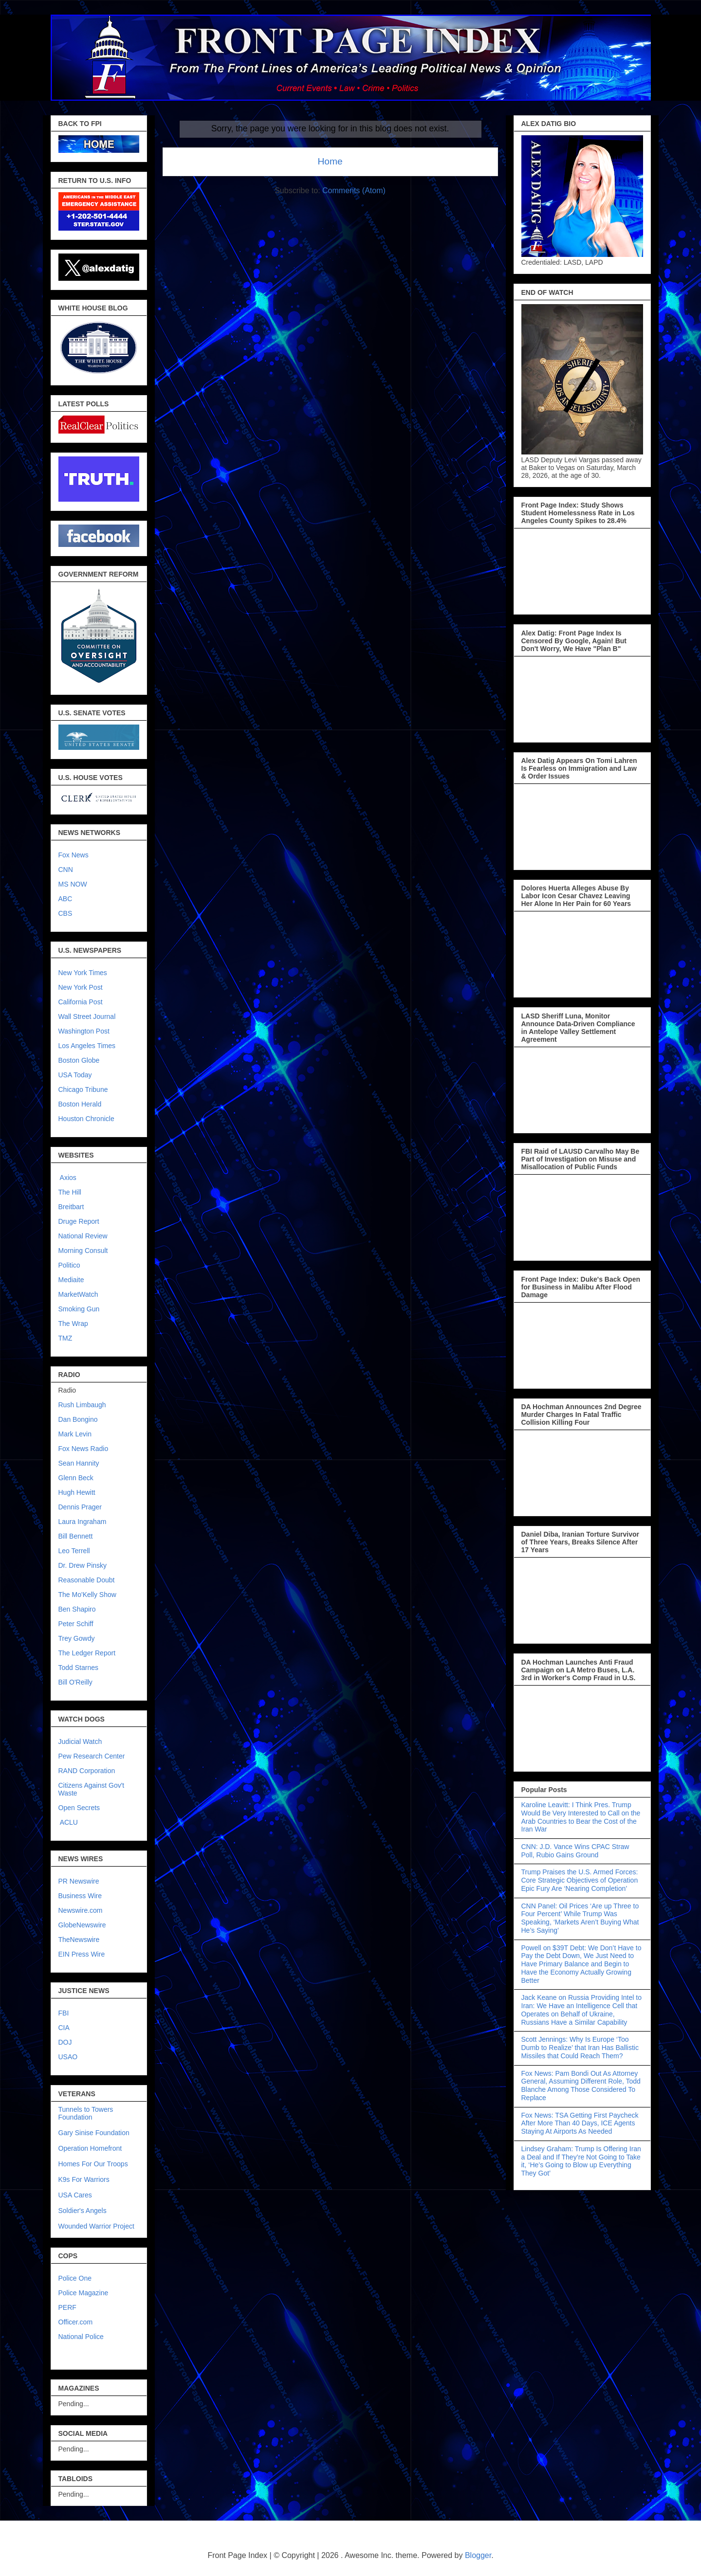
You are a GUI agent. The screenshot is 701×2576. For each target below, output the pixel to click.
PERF (67, 2307)
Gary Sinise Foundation (93, 2133)
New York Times (82, 973)
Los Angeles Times (87, 1046)
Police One (75, 2278)
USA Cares (75, 2195)
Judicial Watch (80, 1741)
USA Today (75, 1075)
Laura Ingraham (82, 1521)
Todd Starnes (78, 1667)
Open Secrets (79, 1808)
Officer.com (75, 2322)
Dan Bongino (78, 1419)
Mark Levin (75, 1434)
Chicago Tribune (83, 1089)
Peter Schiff (75, 1624)
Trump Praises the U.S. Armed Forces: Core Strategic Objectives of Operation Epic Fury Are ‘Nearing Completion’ (579, 1880)
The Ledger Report (87, 1653)
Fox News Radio (83, 1448)
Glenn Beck (75, 1478)
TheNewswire (79, 1939)
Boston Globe (79, 1060)
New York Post (80, 987)
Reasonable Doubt (86, 1580)
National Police (81, 2336)
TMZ (65, 1338)
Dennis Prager (80, 1507)
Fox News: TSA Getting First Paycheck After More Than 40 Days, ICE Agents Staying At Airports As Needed (580, 2123)
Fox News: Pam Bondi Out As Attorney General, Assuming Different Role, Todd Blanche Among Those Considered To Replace (581, 2085)
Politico (69, 1265)
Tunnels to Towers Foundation (85, 2113)
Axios (67, 1177)
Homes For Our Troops (93, 2164)
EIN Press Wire (81, 1954)
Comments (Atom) (354, 190)
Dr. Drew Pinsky (82, 1565)
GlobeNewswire (82, 1925)
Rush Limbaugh (82, 1405)
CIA (64, 2028)
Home (329, 161)
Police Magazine (83, 2293)
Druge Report (78, 1221)
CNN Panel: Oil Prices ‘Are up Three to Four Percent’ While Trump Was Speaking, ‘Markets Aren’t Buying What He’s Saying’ (580, 1918)
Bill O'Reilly (75, 1682)
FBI (63, 2013)
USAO (68, 2057)
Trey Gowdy (76, 1638)
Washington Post (84, 1031)
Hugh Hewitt (76, 1492)
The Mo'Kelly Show (87, 1594)
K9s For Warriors (84, 2179)
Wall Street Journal (87, 1016)
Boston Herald (80, 1104)
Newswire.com (80, 1910)
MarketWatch (78, 1294)
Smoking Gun (79, 1309)
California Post (80, 1002)
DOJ (65, 2042)
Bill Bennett (75, 1536)
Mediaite (71, 1280)
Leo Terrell (74, 1551)
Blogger (478, 2555)
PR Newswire (78, 1881)
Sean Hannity (78, 1463)
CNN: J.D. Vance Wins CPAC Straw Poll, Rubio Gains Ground (575, 1851)
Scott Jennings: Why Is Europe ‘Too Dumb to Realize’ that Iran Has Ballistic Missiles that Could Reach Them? (580, 2047)
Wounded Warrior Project (96, 2226)
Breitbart (71, 1207)
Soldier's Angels (82, 2210)
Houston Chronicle (86, 1119)
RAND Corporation (86, 1771)
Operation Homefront (90, 2148)
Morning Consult (83, 1250)
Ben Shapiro (77, 1609)
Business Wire (80, 1896)
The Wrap (73, 1323)
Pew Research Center (91, 1756)
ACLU (69, 1822)
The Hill (69, 1192)
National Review (83, 1236)
